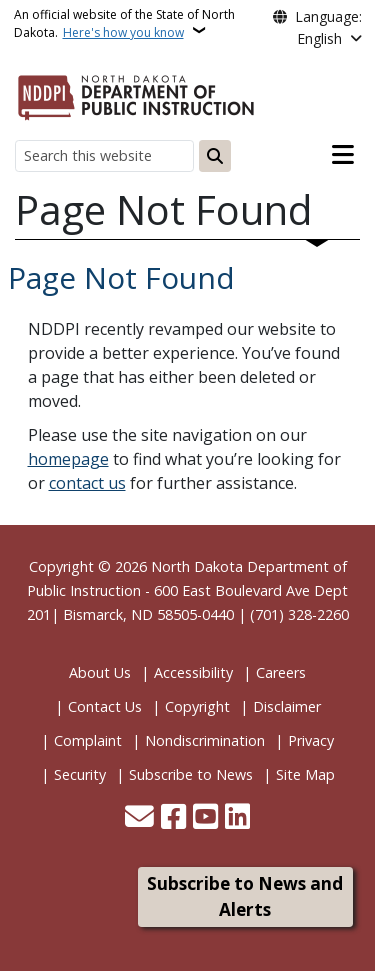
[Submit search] (215, 156)
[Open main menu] (343, 155)
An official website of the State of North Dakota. (124, 23)
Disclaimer (287, 706)
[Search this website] (104, 155)
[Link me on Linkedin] (237, 818)
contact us (87, 483)
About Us (100, 672)
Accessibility (193, 672)
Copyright (197, 706)
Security (80, 774)
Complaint (88, 740)
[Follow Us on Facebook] (173, 818)
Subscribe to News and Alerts (245, 896)
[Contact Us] (139, 818)
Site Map (305, 774)
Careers (281, 672)
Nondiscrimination (205, 740)
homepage (68, 459)
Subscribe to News (191, 774)
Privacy (311, 740)
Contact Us (105, 706)
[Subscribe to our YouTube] (205, 818)
